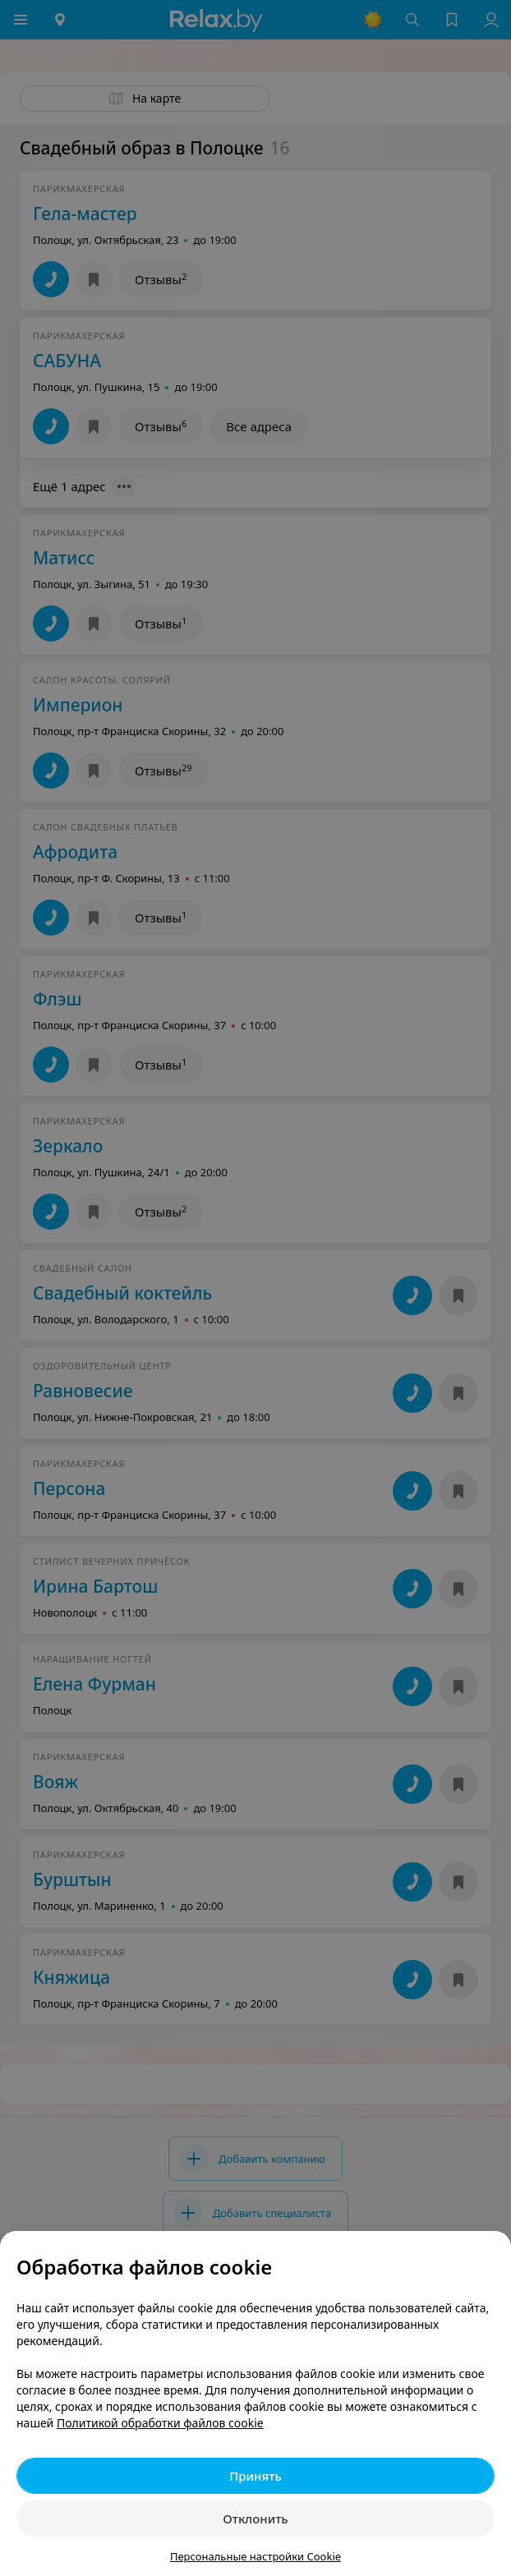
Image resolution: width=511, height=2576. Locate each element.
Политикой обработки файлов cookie (160, 2423)
